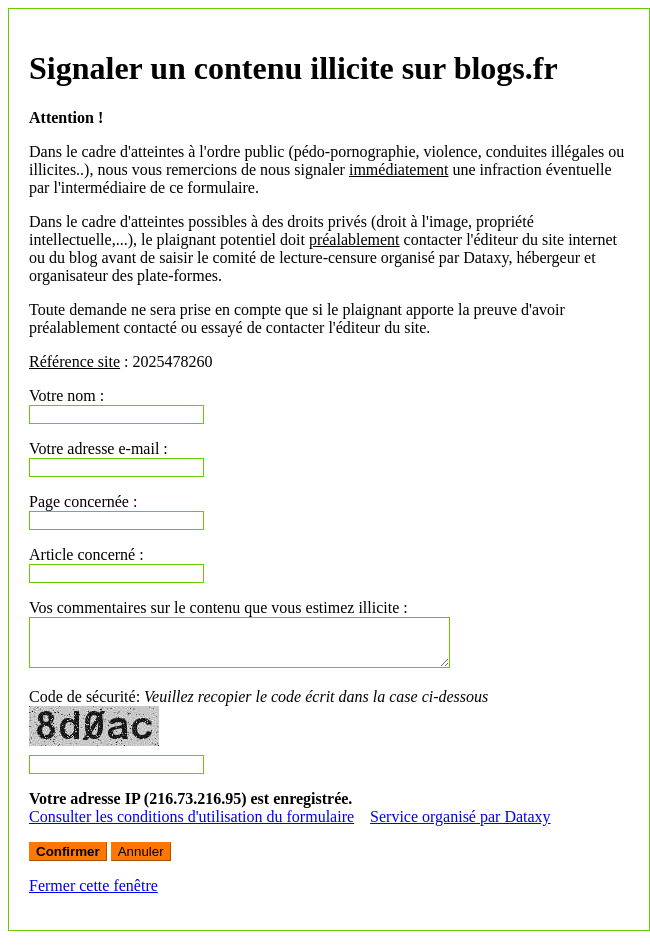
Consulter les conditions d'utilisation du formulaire (191, 825)
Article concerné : (86, 554)
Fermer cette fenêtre (93, 894)
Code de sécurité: (258, 705)
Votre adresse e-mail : (98, 448)
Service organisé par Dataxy (460, 825)
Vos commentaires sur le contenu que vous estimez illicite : (218, 607)
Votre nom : (66, 395)
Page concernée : (83, 501)
